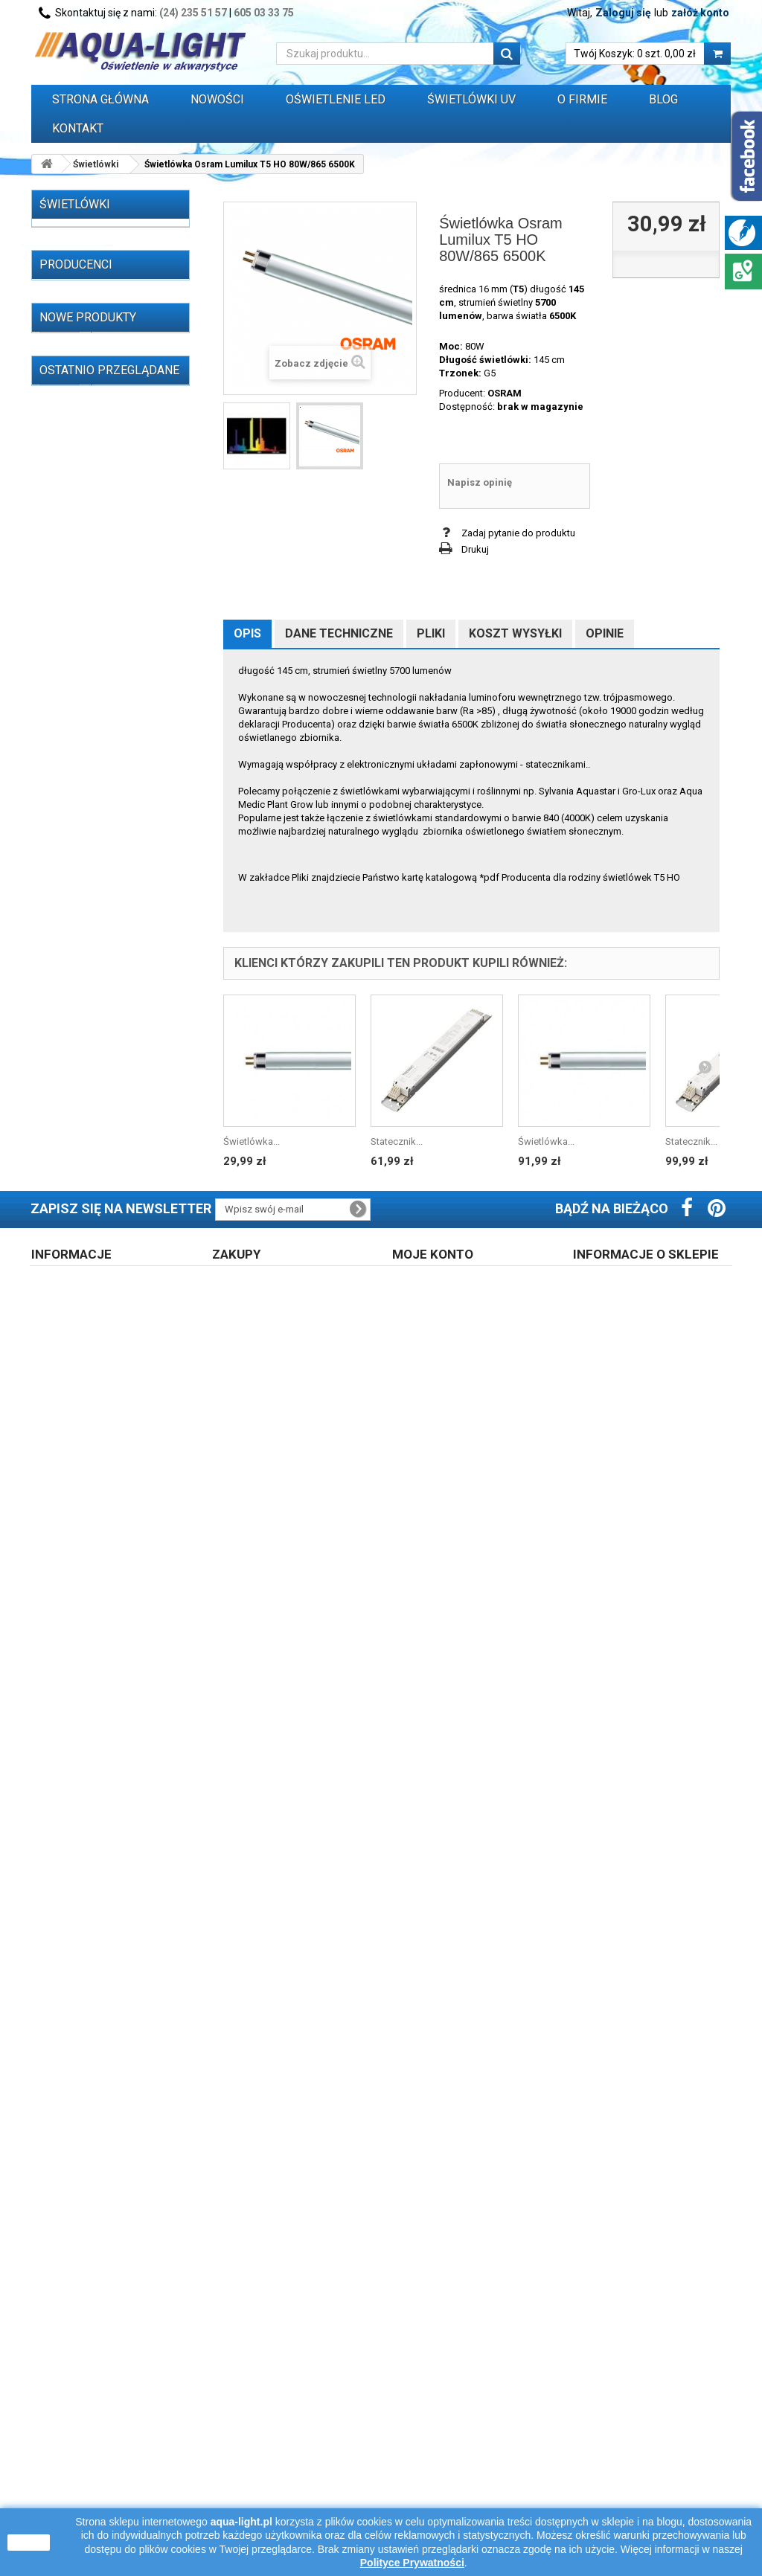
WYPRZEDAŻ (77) (80, 1005)
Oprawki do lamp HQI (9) (95, 773)
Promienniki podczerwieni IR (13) (103, 452)
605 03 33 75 (264, 13)
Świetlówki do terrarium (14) (102, 481)
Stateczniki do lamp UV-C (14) (97, 591)
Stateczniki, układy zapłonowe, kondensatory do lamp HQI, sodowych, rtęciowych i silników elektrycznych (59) (99, 644)
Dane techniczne (339, 633)
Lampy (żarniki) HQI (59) (93, 527)
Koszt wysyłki (515, 633)
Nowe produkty (87, 1253)
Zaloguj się (623, 13)
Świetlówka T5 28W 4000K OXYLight (122, 1575)
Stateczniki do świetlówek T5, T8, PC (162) (99, 556)
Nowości (217, 99)
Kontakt (77, 128)
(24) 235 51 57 (193, 13)
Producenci (75, 1054)
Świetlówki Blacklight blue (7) (100, 359)
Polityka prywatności (448, 2467)
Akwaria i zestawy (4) (88, 901)
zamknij (28, 2542)
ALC (67, 1123)
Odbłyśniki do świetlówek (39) (98, 802)
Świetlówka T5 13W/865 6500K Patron (125, 2009)
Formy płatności (259, 2467)
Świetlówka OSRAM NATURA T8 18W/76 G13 (128, 1505)
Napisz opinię (479, 482)
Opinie (605, 633)
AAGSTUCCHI (87, 1079)
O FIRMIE (582, 99)
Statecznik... (397, 1141)
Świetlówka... (251, 1141)
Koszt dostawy (256, 2447)
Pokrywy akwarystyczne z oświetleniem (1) (97, 872)
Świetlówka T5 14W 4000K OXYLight (122, 1366)
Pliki (431, 633)
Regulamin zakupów (87, 2428)
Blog (663, 99)
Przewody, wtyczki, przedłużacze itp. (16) (89, 976)
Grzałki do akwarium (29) (96, 924)
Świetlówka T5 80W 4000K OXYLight (122, 1855)
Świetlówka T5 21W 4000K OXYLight (122, 1645)
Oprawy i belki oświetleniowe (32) (83, 837)
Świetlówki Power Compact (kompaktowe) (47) (107, 318)
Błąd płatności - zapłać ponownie (297, 2486)
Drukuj (475, 549)
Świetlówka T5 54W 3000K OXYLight (122, 1785)
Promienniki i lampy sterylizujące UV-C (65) (90, 394)
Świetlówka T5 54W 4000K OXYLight (122, 1435)
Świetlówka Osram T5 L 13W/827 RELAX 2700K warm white (132, 1932)
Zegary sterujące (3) (85, 947)
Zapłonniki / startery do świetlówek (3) (92, 744)
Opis (247, 633)
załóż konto (700, 13)
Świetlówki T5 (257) (96, 260)
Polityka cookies (78, 2486)
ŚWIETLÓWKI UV (471, 99)
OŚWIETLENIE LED (335, 99)
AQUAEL (76, 1146)
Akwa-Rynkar (86, 1101)
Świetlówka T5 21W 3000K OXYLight (122, 1715)
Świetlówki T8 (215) (96, 283)
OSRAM (504, 393)
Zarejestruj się (434, 2428)
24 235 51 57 (626, 2487)
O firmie (59, 2447)
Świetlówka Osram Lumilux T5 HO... (132, 2256)
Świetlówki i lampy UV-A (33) (104, 423)
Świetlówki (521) (78, 237)
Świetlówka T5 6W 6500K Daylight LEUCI (131, 1296)
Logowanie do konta (448, 2447)
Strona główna (100, 99)
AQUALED (80, 1168)
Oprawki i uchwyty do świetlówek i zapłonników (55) (98, 703)
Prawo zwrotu (253, 2428)
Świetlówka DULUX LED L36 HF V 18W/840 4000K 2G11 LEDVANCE (132, 2086)
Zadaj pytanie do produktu (518, 533)
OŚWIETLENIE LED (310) (93, 504)
